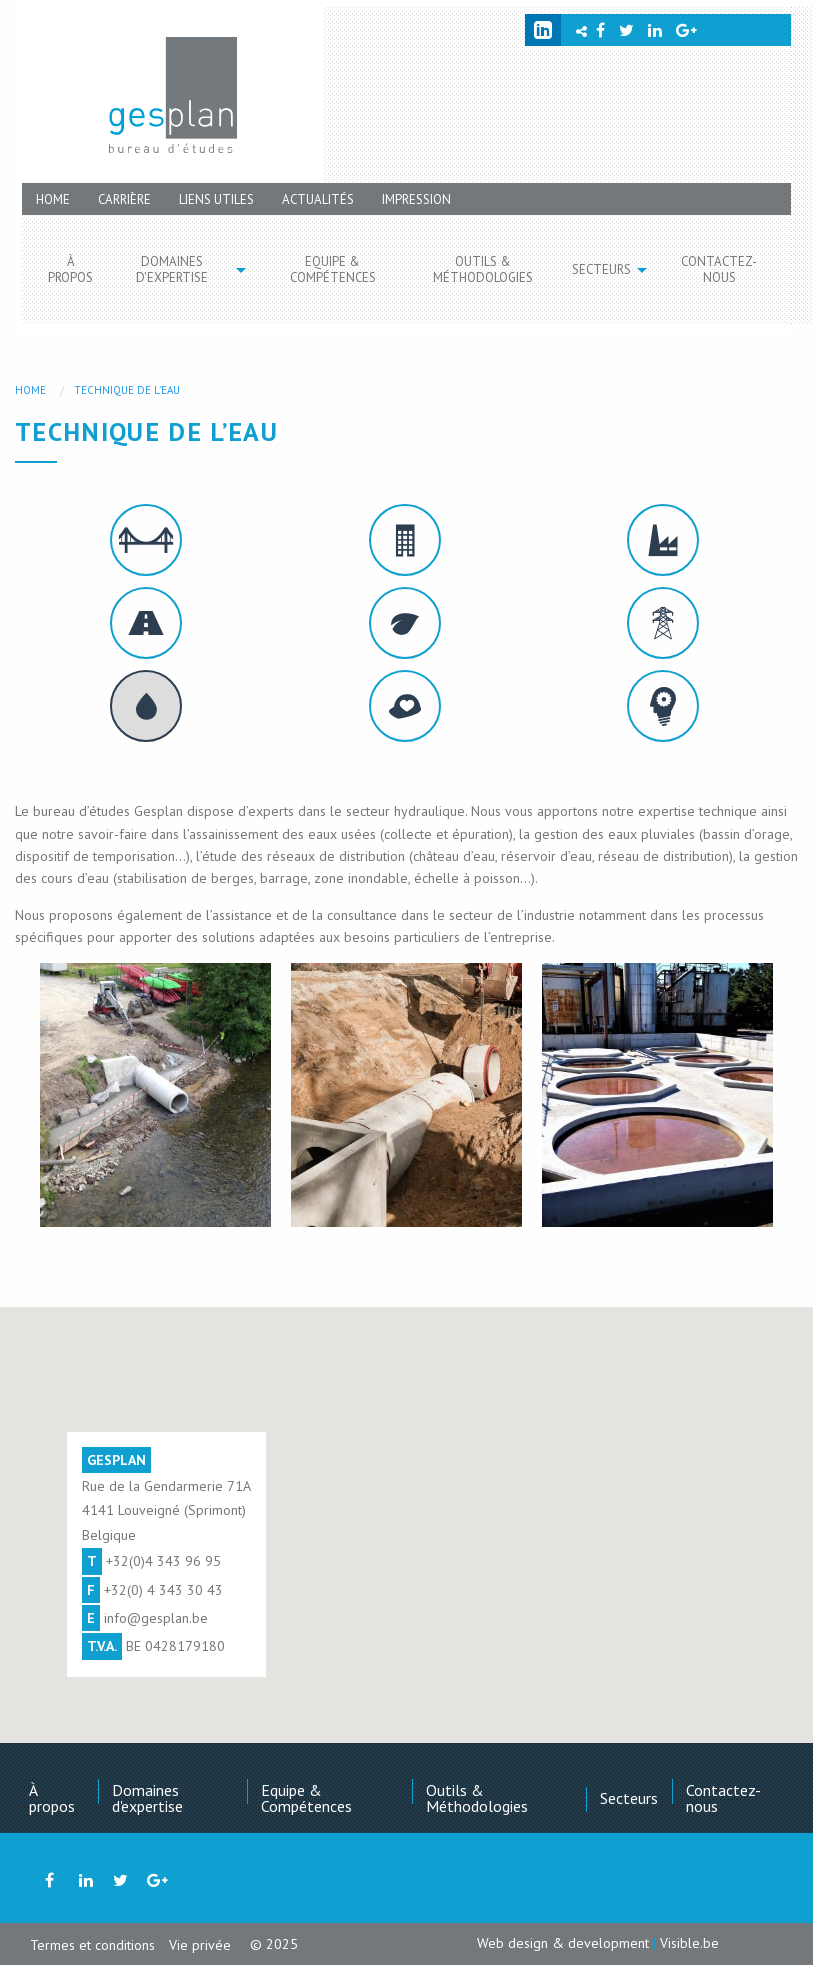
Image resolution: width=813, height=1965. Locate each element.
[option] (155, 1095)
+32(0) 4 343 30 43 (163, 1590)
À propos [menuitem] (70, 269)
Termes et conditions (92, 1945)
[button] (155, 1095)
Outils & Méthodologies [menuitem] (483, 269)
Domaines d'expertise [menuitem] (172, 269)
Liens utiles (216, 199)
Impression (416, 199)
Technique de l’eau (127, 390)
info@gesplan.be (156, 1618)
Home (53, 199)
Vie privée (200, 1945)
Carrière (124, 199)
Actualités (318, 199)
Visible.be (689, 1943)
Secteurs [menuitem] (601, 269)
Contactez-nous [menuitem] (719, 269)
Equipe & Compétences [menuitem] (333, 269)
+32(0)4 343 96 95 (163, 1561)
